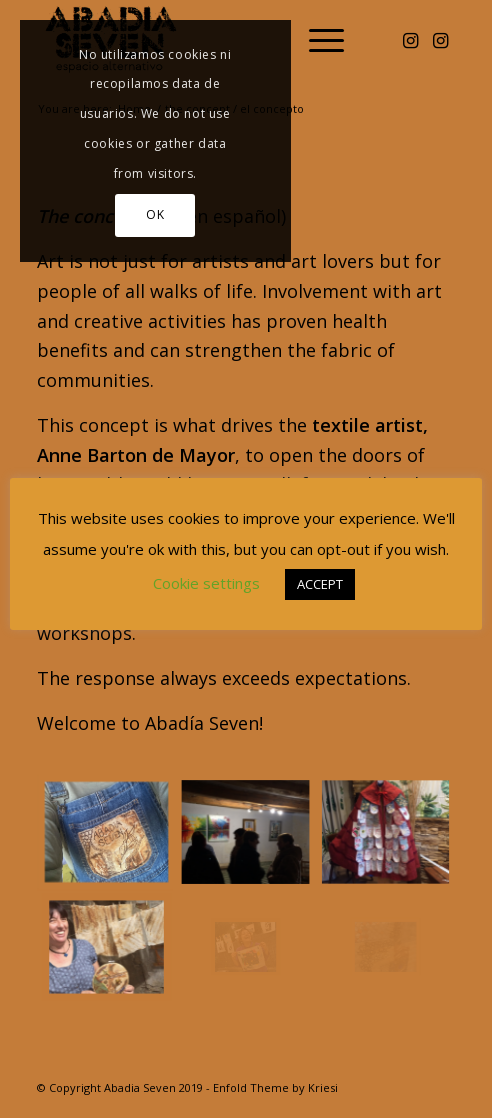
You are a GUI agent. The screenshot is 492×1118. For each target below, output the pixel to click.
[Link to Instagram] (410, 40)
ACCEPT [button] (320, 584)
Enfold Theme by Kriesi (275, 1087)
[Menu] (316, 40)
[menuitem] (316, 40)
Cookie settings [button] (206, 583)
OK (155, 214)
